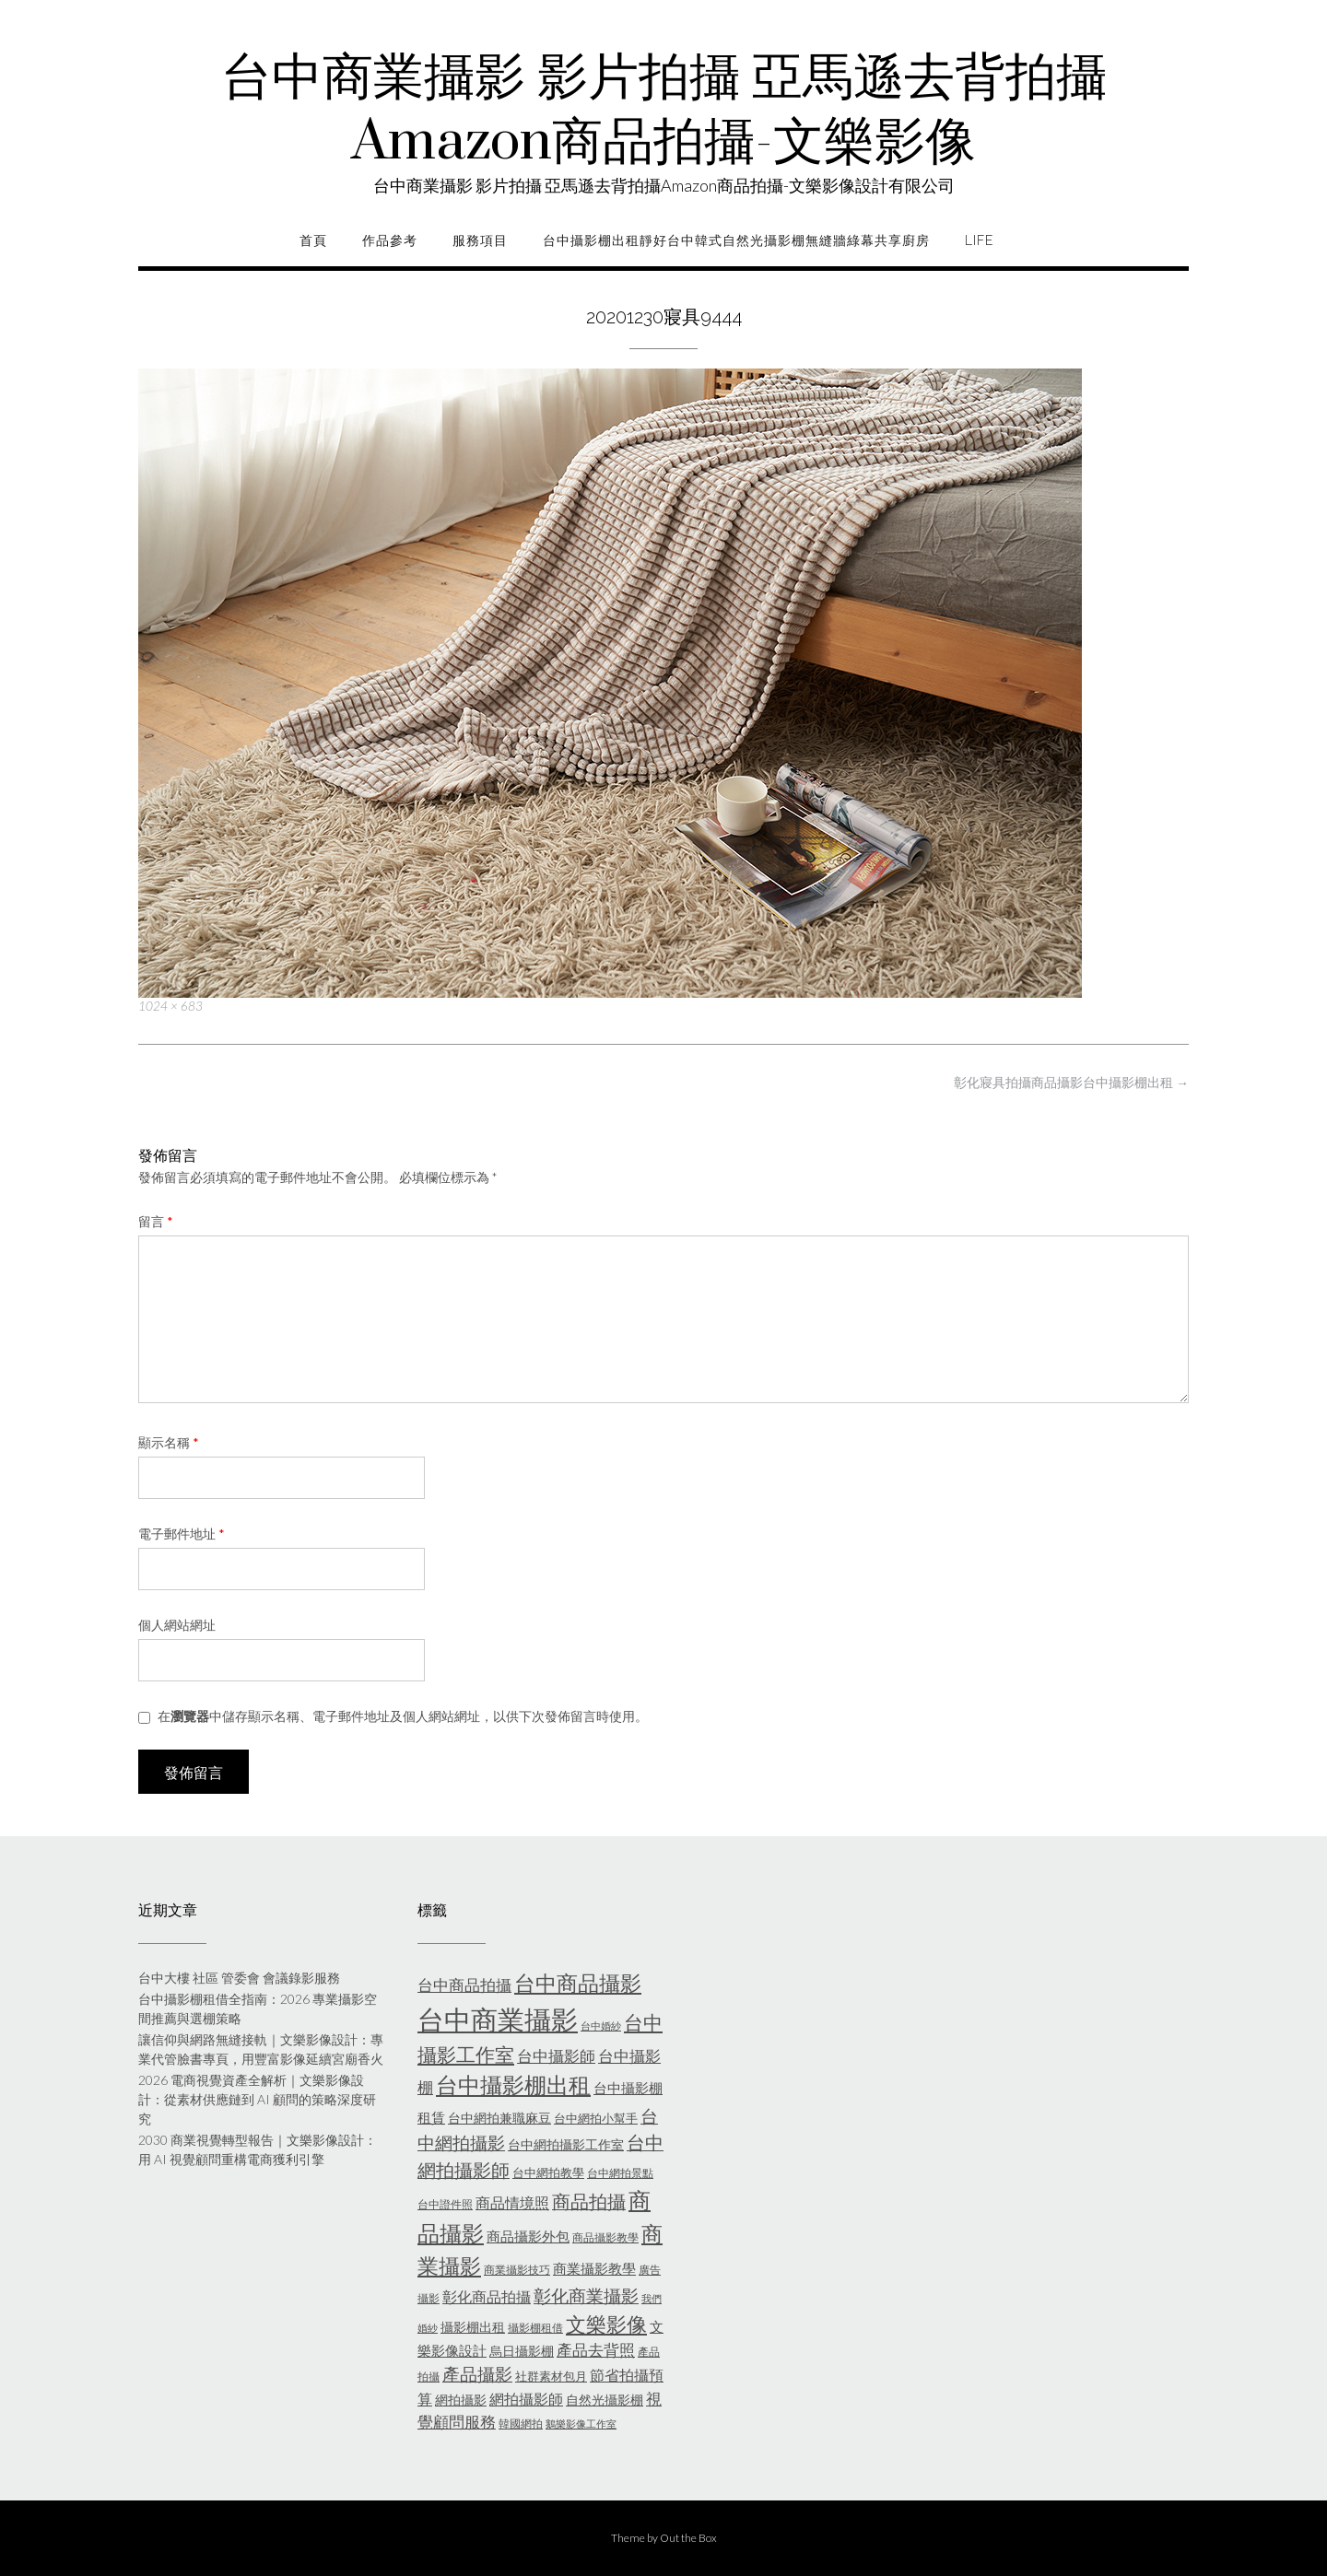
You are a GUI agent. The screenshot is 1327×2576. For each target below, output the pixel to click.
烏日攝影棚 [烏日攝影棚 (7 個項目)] (521, 2351)
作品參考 (389, 240)
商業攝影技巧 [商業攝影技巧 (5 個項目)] (517, 2270)
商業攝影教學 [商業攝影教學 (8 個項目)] (594, 2268)
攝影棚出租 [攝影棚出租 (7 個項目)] (472, 2327)
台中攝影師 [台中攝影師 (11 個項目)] (556, 2056)
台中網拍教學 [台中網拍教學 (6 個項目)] (548, 2172)
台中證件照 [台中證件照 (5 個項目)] (445, 2204)
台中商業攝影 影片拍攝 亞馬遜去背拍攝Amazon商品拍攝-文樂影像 (664, 110)
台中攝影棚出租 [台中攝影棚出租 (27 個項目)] (513, 2085)
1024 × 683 (170, 1006)
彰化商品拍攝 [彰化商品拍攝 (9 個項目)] (486, 2296)
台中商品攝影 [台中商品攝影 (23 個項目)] (577, 1983)
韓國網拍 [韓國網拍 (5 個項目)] (521, 2423)
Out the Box (688, 2538)
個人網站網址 (177, 1625)
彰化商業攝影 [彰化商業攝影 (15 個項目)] (586, 2295)
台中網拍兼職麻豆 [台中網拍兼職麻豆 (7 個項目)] (499, 2117)
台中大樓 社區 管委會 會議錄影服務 (239, 1977)
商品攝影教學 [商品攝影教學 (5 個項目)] (605, 2237)
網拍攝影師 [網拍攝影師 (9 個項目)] (526, 2398)
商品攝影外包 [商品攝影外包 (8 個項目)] (528, 2236)
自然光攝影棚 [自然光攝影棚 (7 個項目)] (604, 2399)
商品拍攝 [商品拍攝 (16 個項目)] (589, 2201)
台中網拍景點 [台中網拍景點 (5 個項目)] (620, 2173)
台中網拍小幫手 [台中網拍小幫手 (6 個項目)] (596, 2118)
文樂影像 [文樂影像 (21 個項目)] (606, 2324)
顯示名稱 (168, 1442)
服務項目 (480, 240)
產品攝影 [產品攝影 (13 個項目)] (477, 2374)
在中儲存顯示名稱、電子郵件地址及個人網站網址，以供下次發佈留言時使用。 (403, 1716)
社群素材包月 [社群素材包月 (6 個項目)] (551, 2376)
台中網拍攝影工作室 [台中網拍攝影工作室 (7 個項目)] (566, 2144)
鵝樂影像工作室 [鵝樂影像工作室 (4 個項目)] (581, 2424)
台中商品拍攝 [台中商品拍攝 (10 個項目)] (464, 1985)
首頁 (313, 240)
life (979, 240)
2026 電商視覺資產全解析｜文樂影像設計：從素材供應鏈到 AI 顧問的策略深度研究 (257, 2099)
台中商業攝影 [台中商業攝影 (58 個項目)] (497, 2019)
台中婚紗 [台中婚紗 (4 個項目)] (601, 2026)
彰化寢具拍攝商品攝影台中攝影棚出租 (1071, 1082)
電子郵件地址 (181, 1533)
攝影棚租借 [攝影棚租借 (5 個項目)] (535, 2328)
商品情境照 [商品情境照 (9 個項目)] (512, 2202)
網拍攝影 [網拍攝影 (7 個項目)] (461, 2399)
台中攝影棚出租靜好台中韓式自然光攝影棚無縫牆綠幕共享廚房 (736, 240)
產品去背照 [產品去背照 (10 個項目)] (596, 2350)
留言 (155, 1221)
